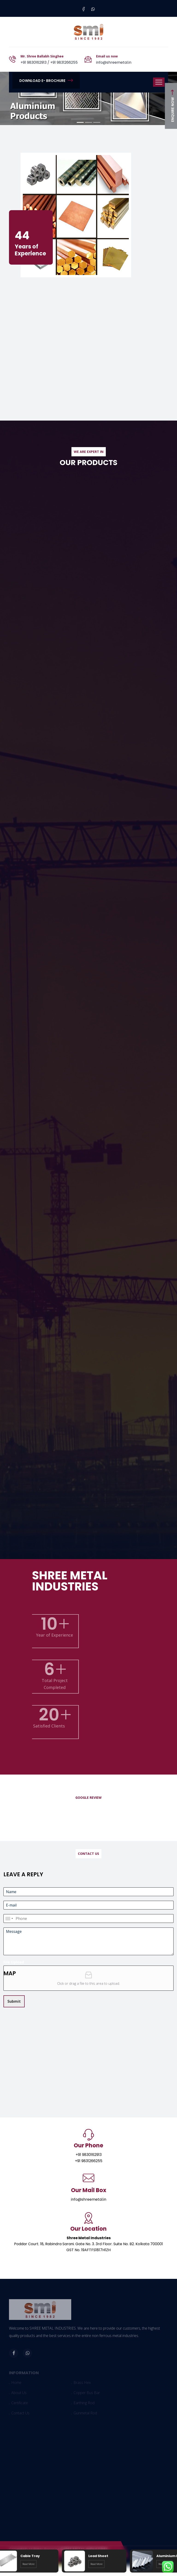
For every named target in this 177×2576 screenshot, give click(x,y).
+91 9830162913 (34, 62)
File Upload (13, 1962)
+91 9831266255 (64, 62)
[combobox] (9, 1918)
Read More (50, 2564)
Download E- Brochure (46, 80)
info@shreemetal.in (113, 62)
